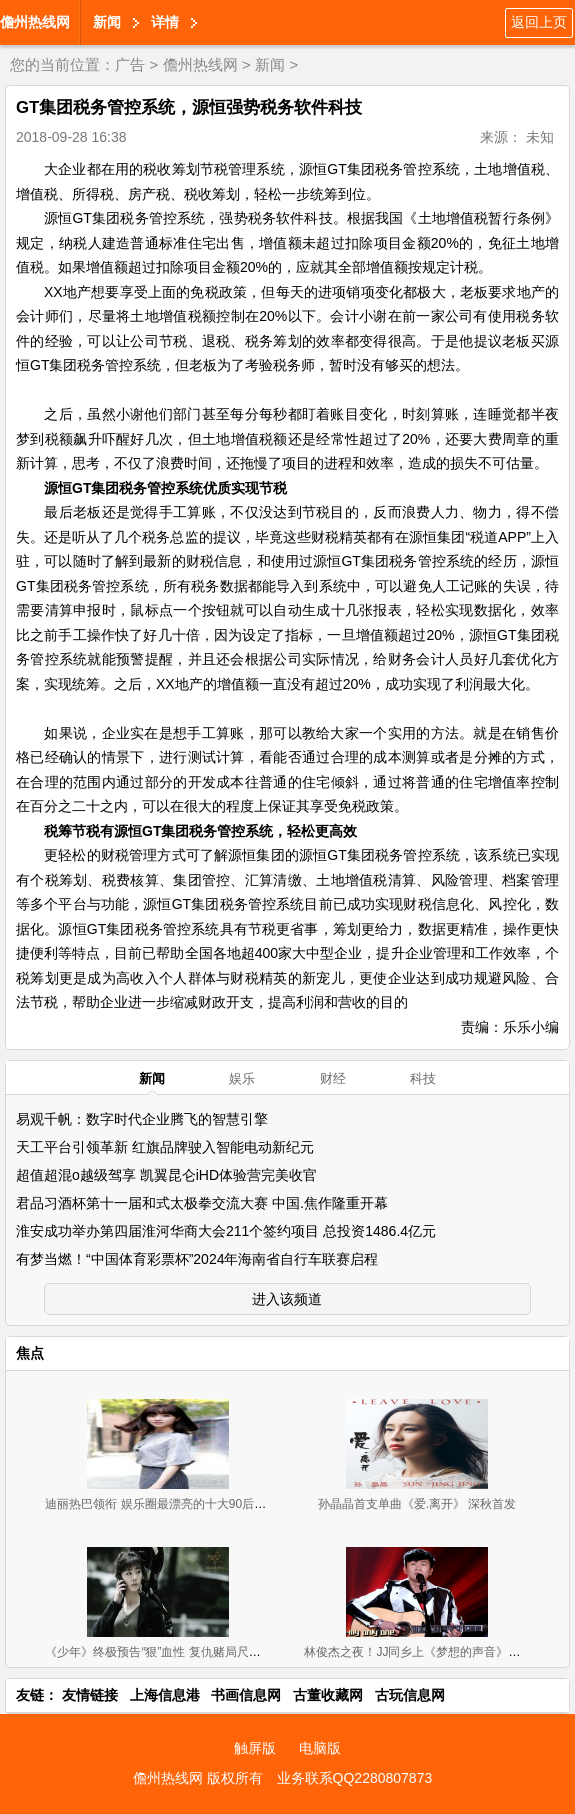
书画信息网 (246, 1695)
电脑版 (320, 1748)
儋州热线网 (35, 22)
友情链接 (90, 1695)
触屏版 (255, 1748)
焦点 (30, 1353)
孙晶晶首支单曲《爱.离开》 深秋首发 (417, 1504)
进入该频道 (287, 1299)
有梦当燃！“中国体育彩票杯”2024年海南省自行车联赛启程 (197, 1259)
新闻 (107, 22)
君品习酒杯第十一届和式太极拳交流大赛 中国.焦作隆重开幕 (202, 1203)
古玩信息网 (410, 1695)
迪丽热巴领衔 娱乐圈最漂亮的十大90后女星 (161, 1504)
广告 (130, 64)
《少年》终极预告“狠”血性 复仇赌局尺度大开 (164, 1652)
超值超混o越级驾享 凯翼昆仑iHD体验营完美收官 (166, 1175)
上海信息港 (165, 1695)
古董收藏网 (328, 1695)
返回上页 (539, 22)
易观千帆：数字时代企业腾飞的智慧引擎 (142, 1119)
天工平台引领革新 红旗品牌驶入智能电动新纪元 (165, 1147)
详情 (165, 22)
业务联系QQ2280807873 (355, 1778)
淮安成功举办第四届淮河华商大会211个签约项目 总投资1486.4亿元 (226, 1231)
